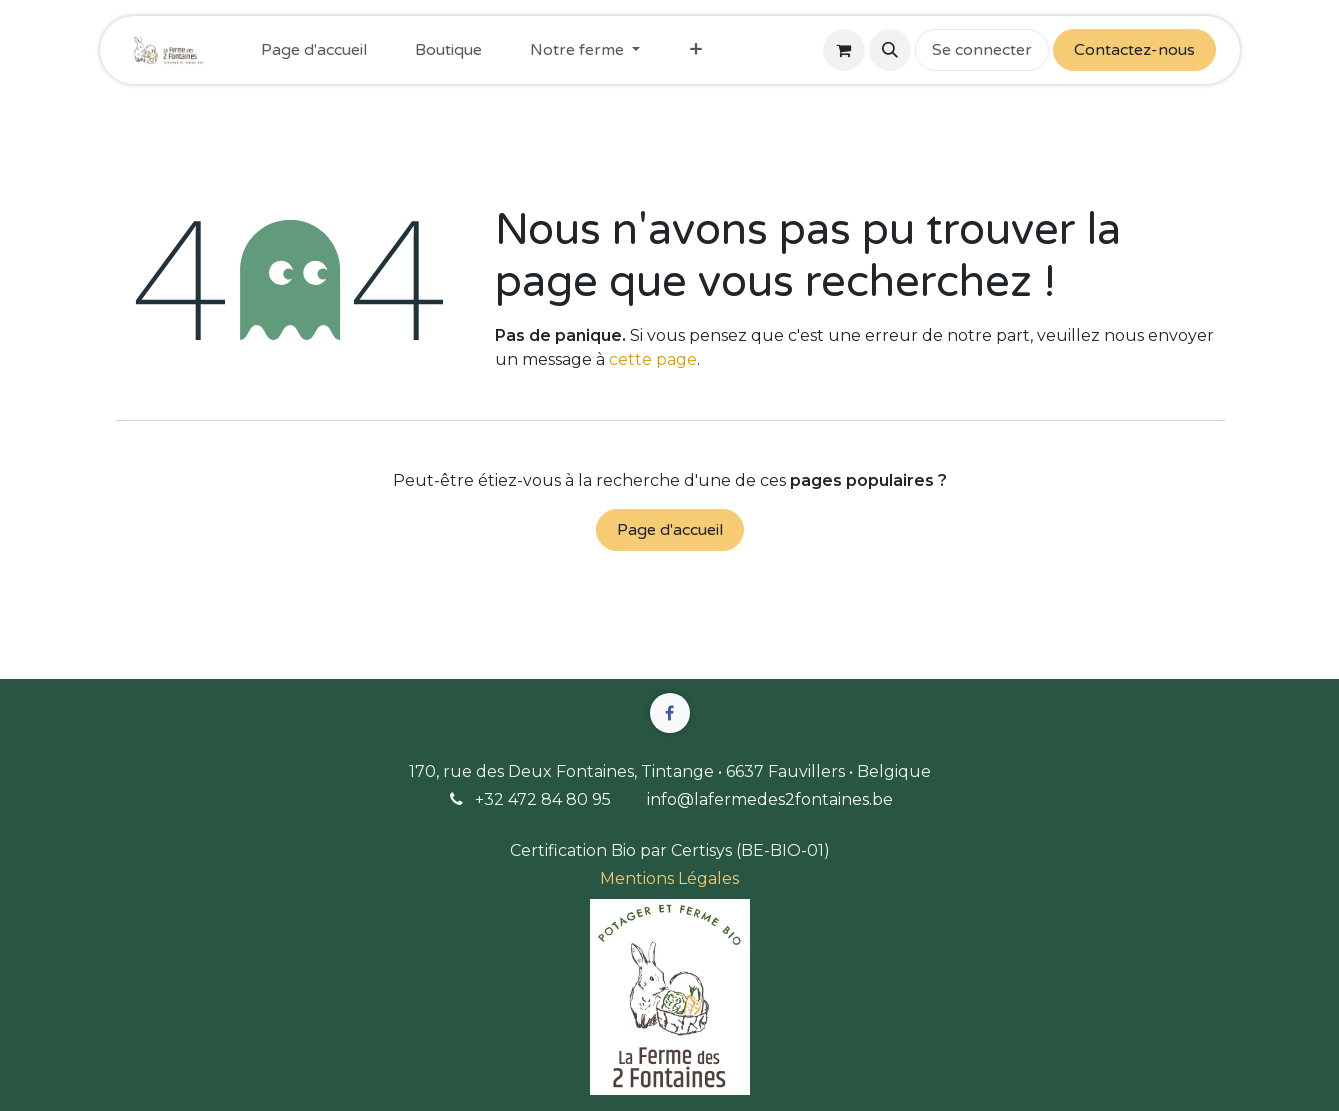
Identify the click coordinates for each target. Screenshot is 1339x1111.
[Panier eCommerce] (844, 50)
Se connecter (982, 50)
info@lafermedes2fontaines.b (765, 799)
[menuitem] (314, 50)
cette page (653, 359)
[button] (890, 50)
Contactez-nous (1134, 50)
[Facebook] (670, 713)
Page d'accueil (670, 530)
